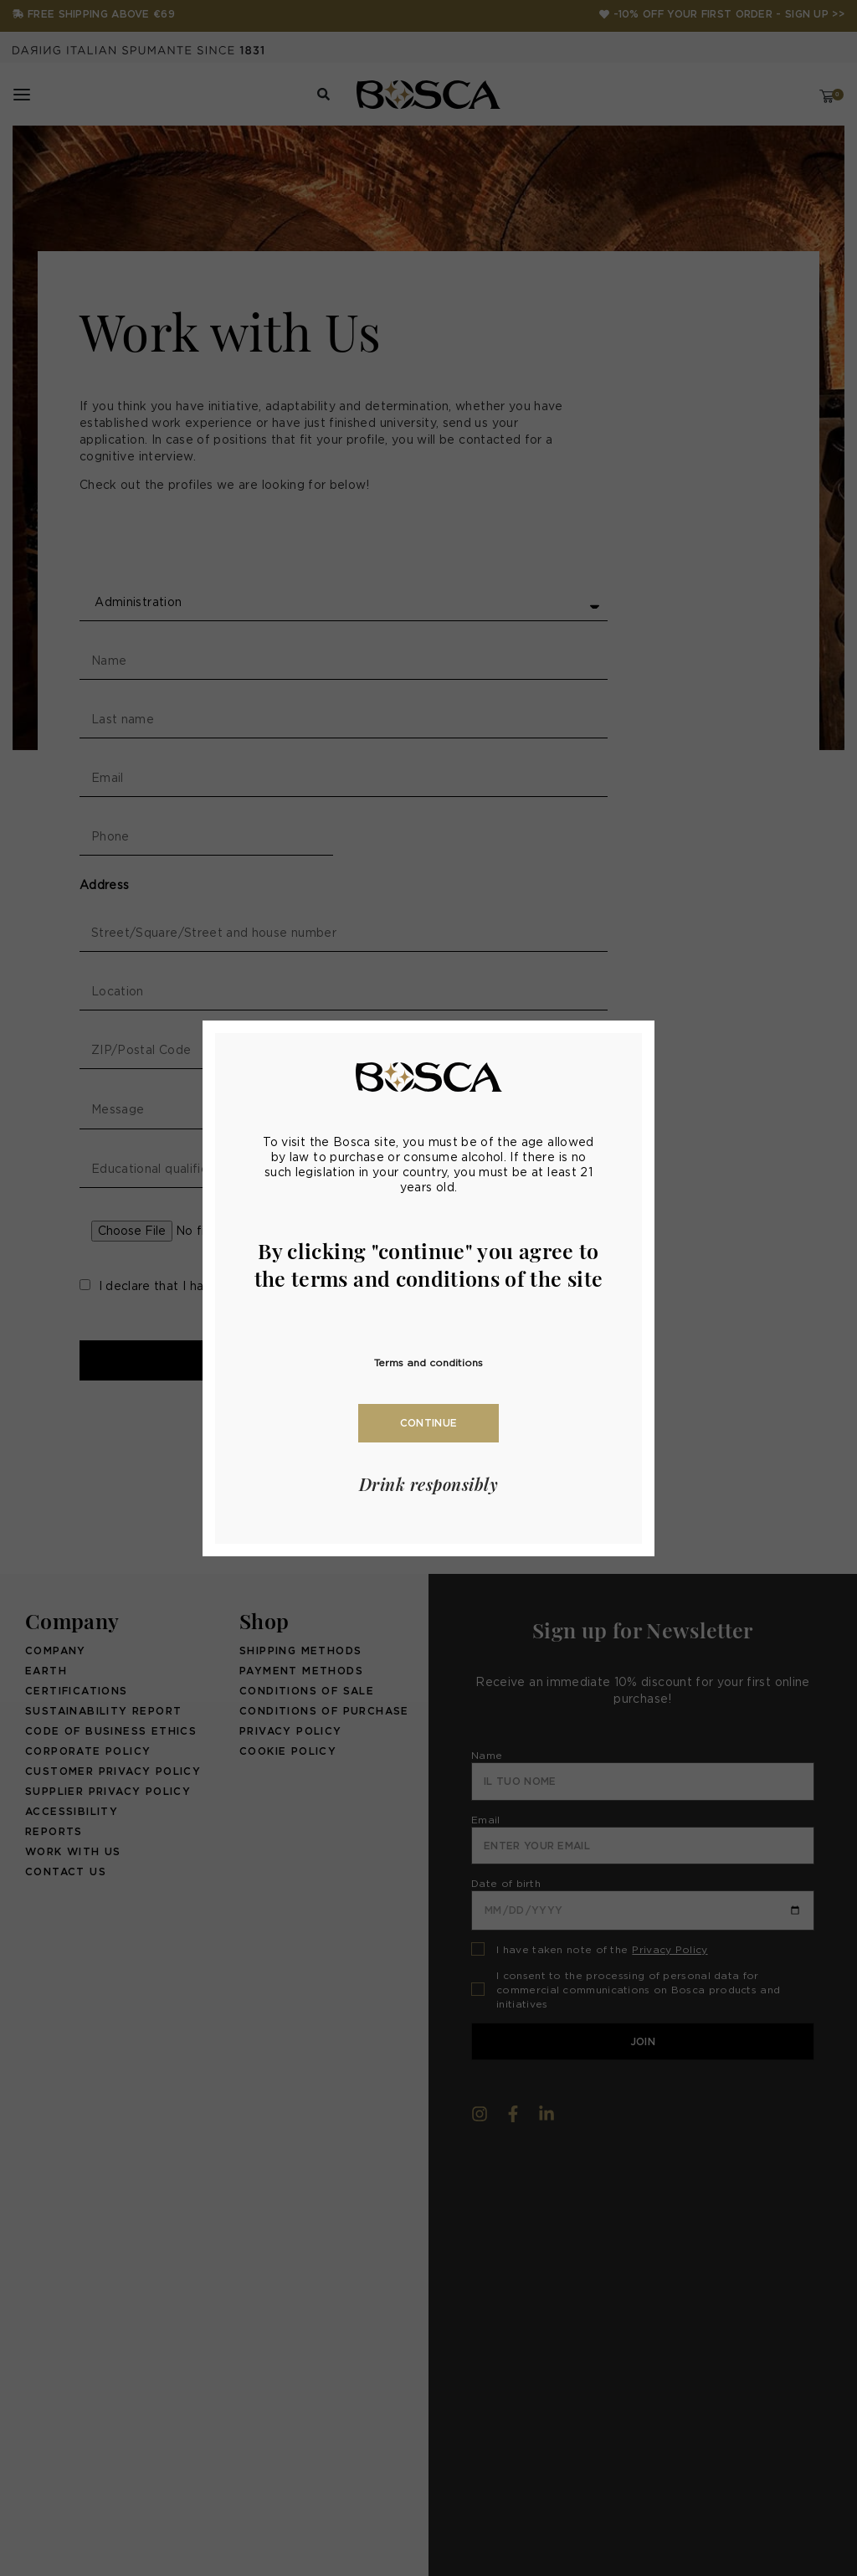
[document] (428, 1288)
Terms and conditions (428, 1362)
